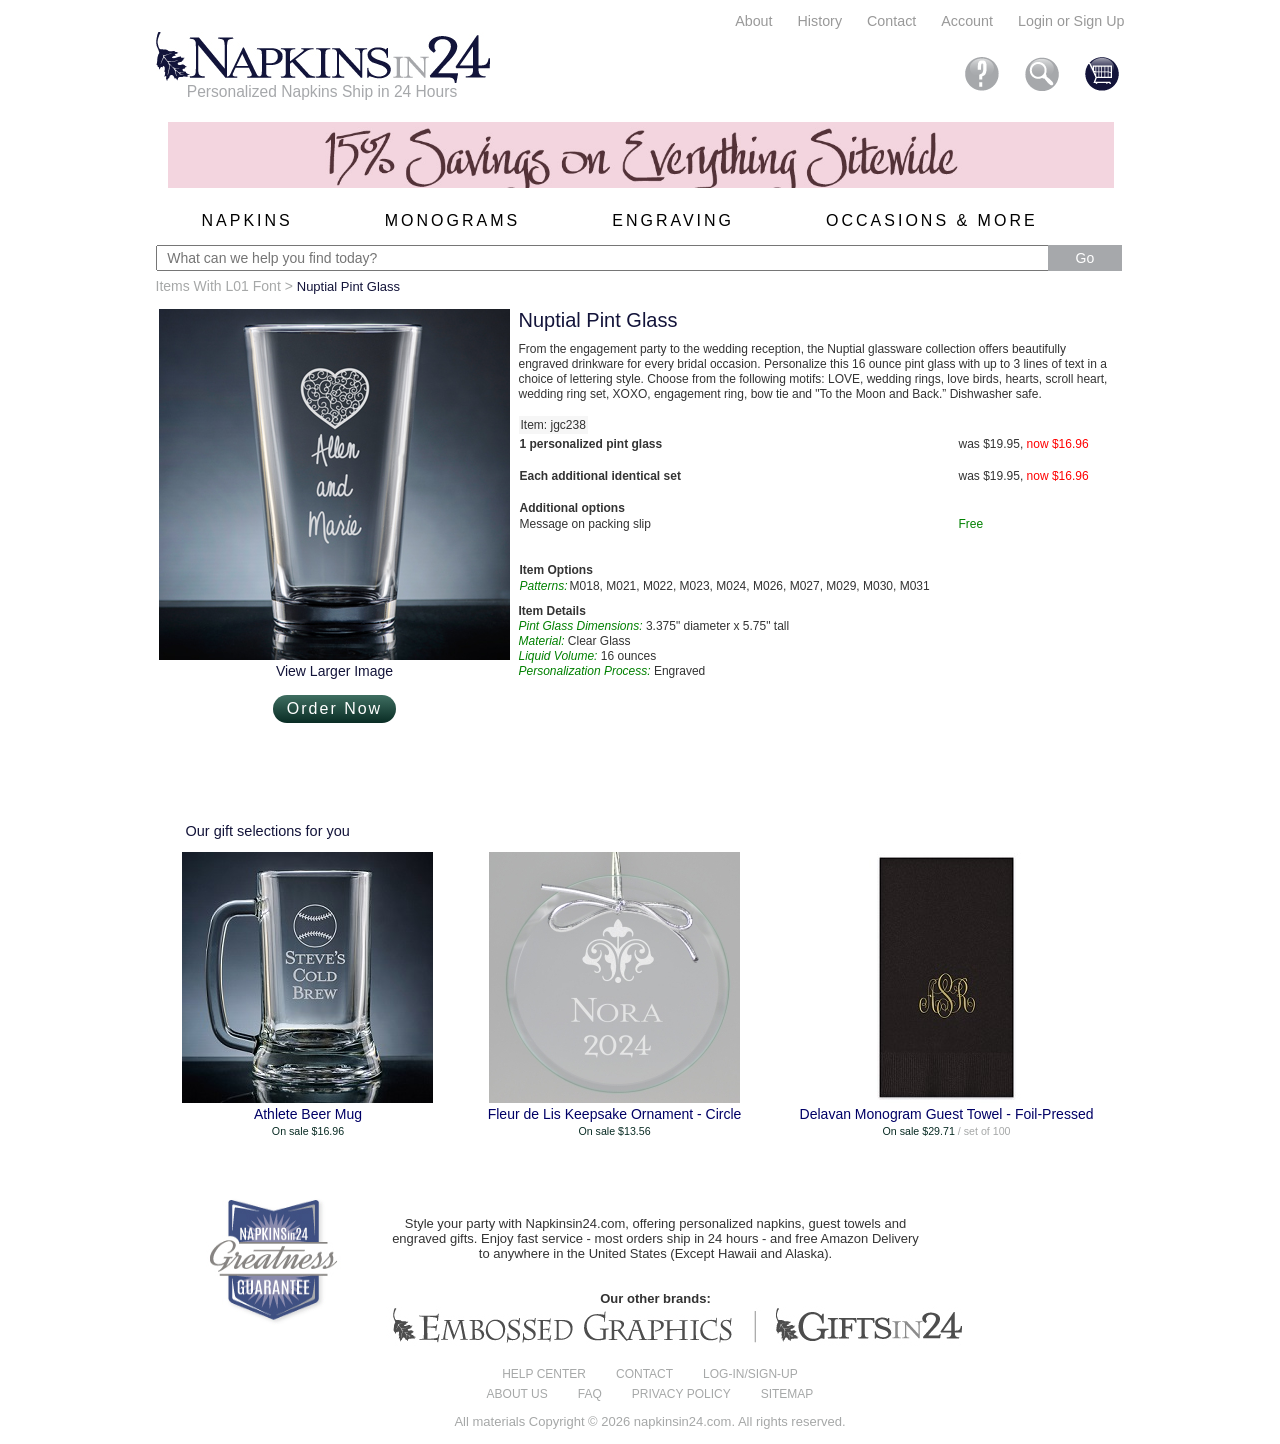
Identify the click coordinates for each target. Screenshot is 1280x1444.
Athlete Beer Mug (308, 1114)
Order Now (334, 708)
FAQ (590, 1394)
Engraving (673, 220)
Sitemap (787, 1394)
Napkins (247, 220)
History (820, 21)
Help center (544, 1374)
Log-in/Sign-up (750, 1374)
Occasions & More (932, 220)
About (753, 21)
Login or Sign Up (1071, 21)
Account (967, 21)
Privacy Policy (681, 1394)
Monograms (452, 220)
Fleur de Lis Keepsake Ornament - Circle (615, 1114)
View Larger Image (334, 671)
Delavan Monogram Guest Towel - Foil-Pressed (947, 1114)
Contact (891, 21)
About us (517, 1394)
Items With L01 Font (218, 286)
